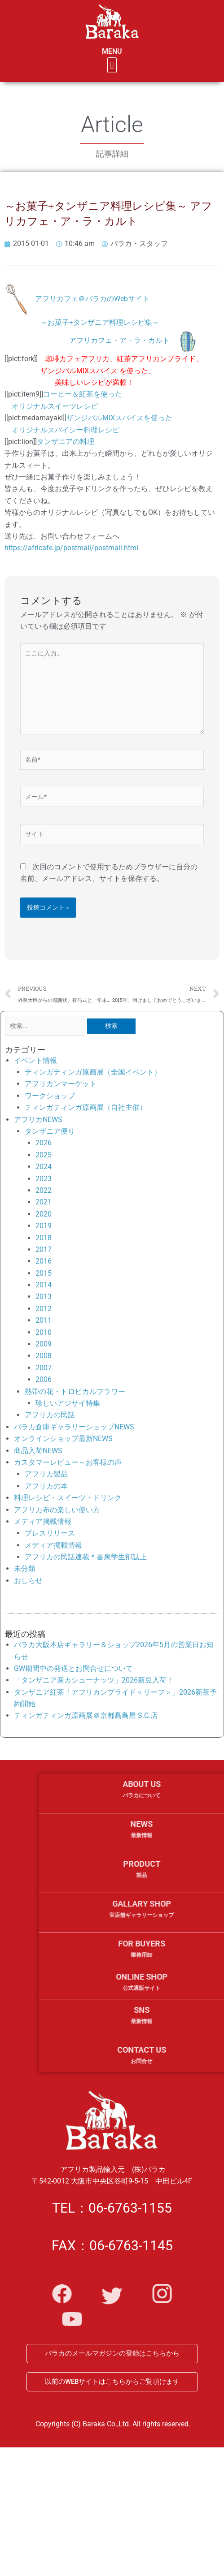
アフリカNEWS (38, 1119)
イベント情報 (35, 1060)
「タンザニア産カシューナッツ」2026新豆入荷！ (94, 1680)
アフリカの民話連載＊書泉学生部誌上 (86, 1557)
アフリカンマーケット (61, 1083)
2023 (43, 1178)
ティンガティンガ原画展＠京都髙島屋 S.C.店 (86, 1715)
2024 (43, 1166)
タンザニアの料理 (65, 441)
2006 (43, 1379)
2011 (43, 1320)
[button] (122, 65)
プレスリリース (50, 1533)
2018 (43, 1238)
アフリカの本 (46, 1486)
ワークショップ (50, 1096)
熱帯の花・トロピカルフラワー (75, 1391)
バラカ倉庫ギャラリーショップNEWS (74, 1427)
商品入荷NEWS (38, 1450)
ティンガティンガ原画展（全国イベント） (93, 1072)
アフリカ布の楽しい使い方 (57, 1510)
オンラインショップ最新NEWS (63, 1438)
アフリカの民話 (50, 1415)
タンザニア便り (50, 1131)
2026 (43, 1143)
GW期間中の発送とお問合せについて (73, 1668)
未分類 (24, 1568)
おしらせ (28, 1580)
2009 (43, 1344)
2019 (43, 1225)
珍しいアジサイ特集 (67, 1403)
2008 (43, 1355)
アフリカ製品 (46, 1474)
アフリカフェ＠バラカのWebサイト (92, 298)
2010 (43, 1332)
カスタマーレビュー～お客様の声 (68, 1462)
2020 (43, 1214)
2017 (43, 1249)
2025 (43, 1155)
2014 (43, 1285)
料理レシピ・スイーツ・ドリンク (68, 1497)
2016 (43, 1261)
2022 (43, 1190)
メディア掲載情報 (42, 1521)
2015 (43, 1273)
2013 (43, 1296)
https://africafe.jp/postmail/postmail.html (71, 548)
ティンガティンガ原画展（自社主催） (86, 1107)
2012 (43, 1308)
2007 (43, 1368)
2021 (43, 1202)
